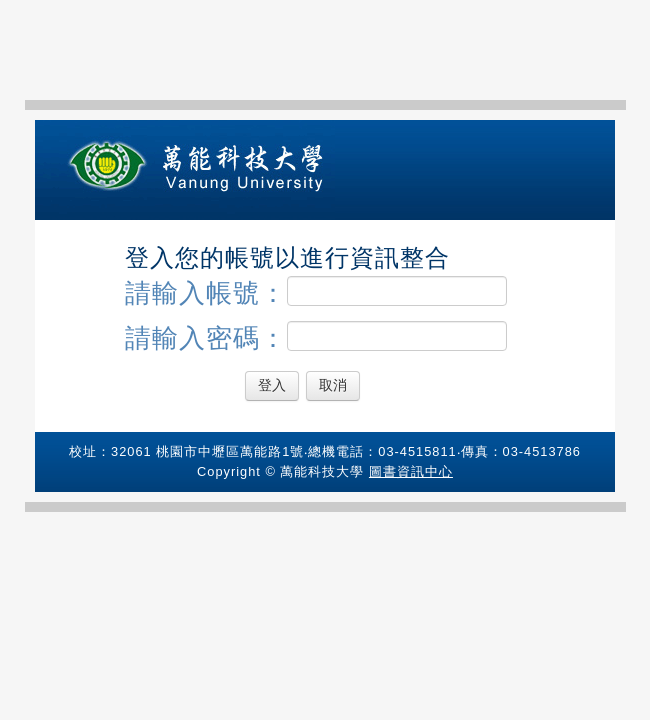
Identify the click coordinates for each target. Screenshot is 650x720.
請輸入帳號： (316, 292)
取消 (333, 385)
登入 (272, 385)
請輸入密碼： (316, 337)
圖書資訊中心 (411, 471)
